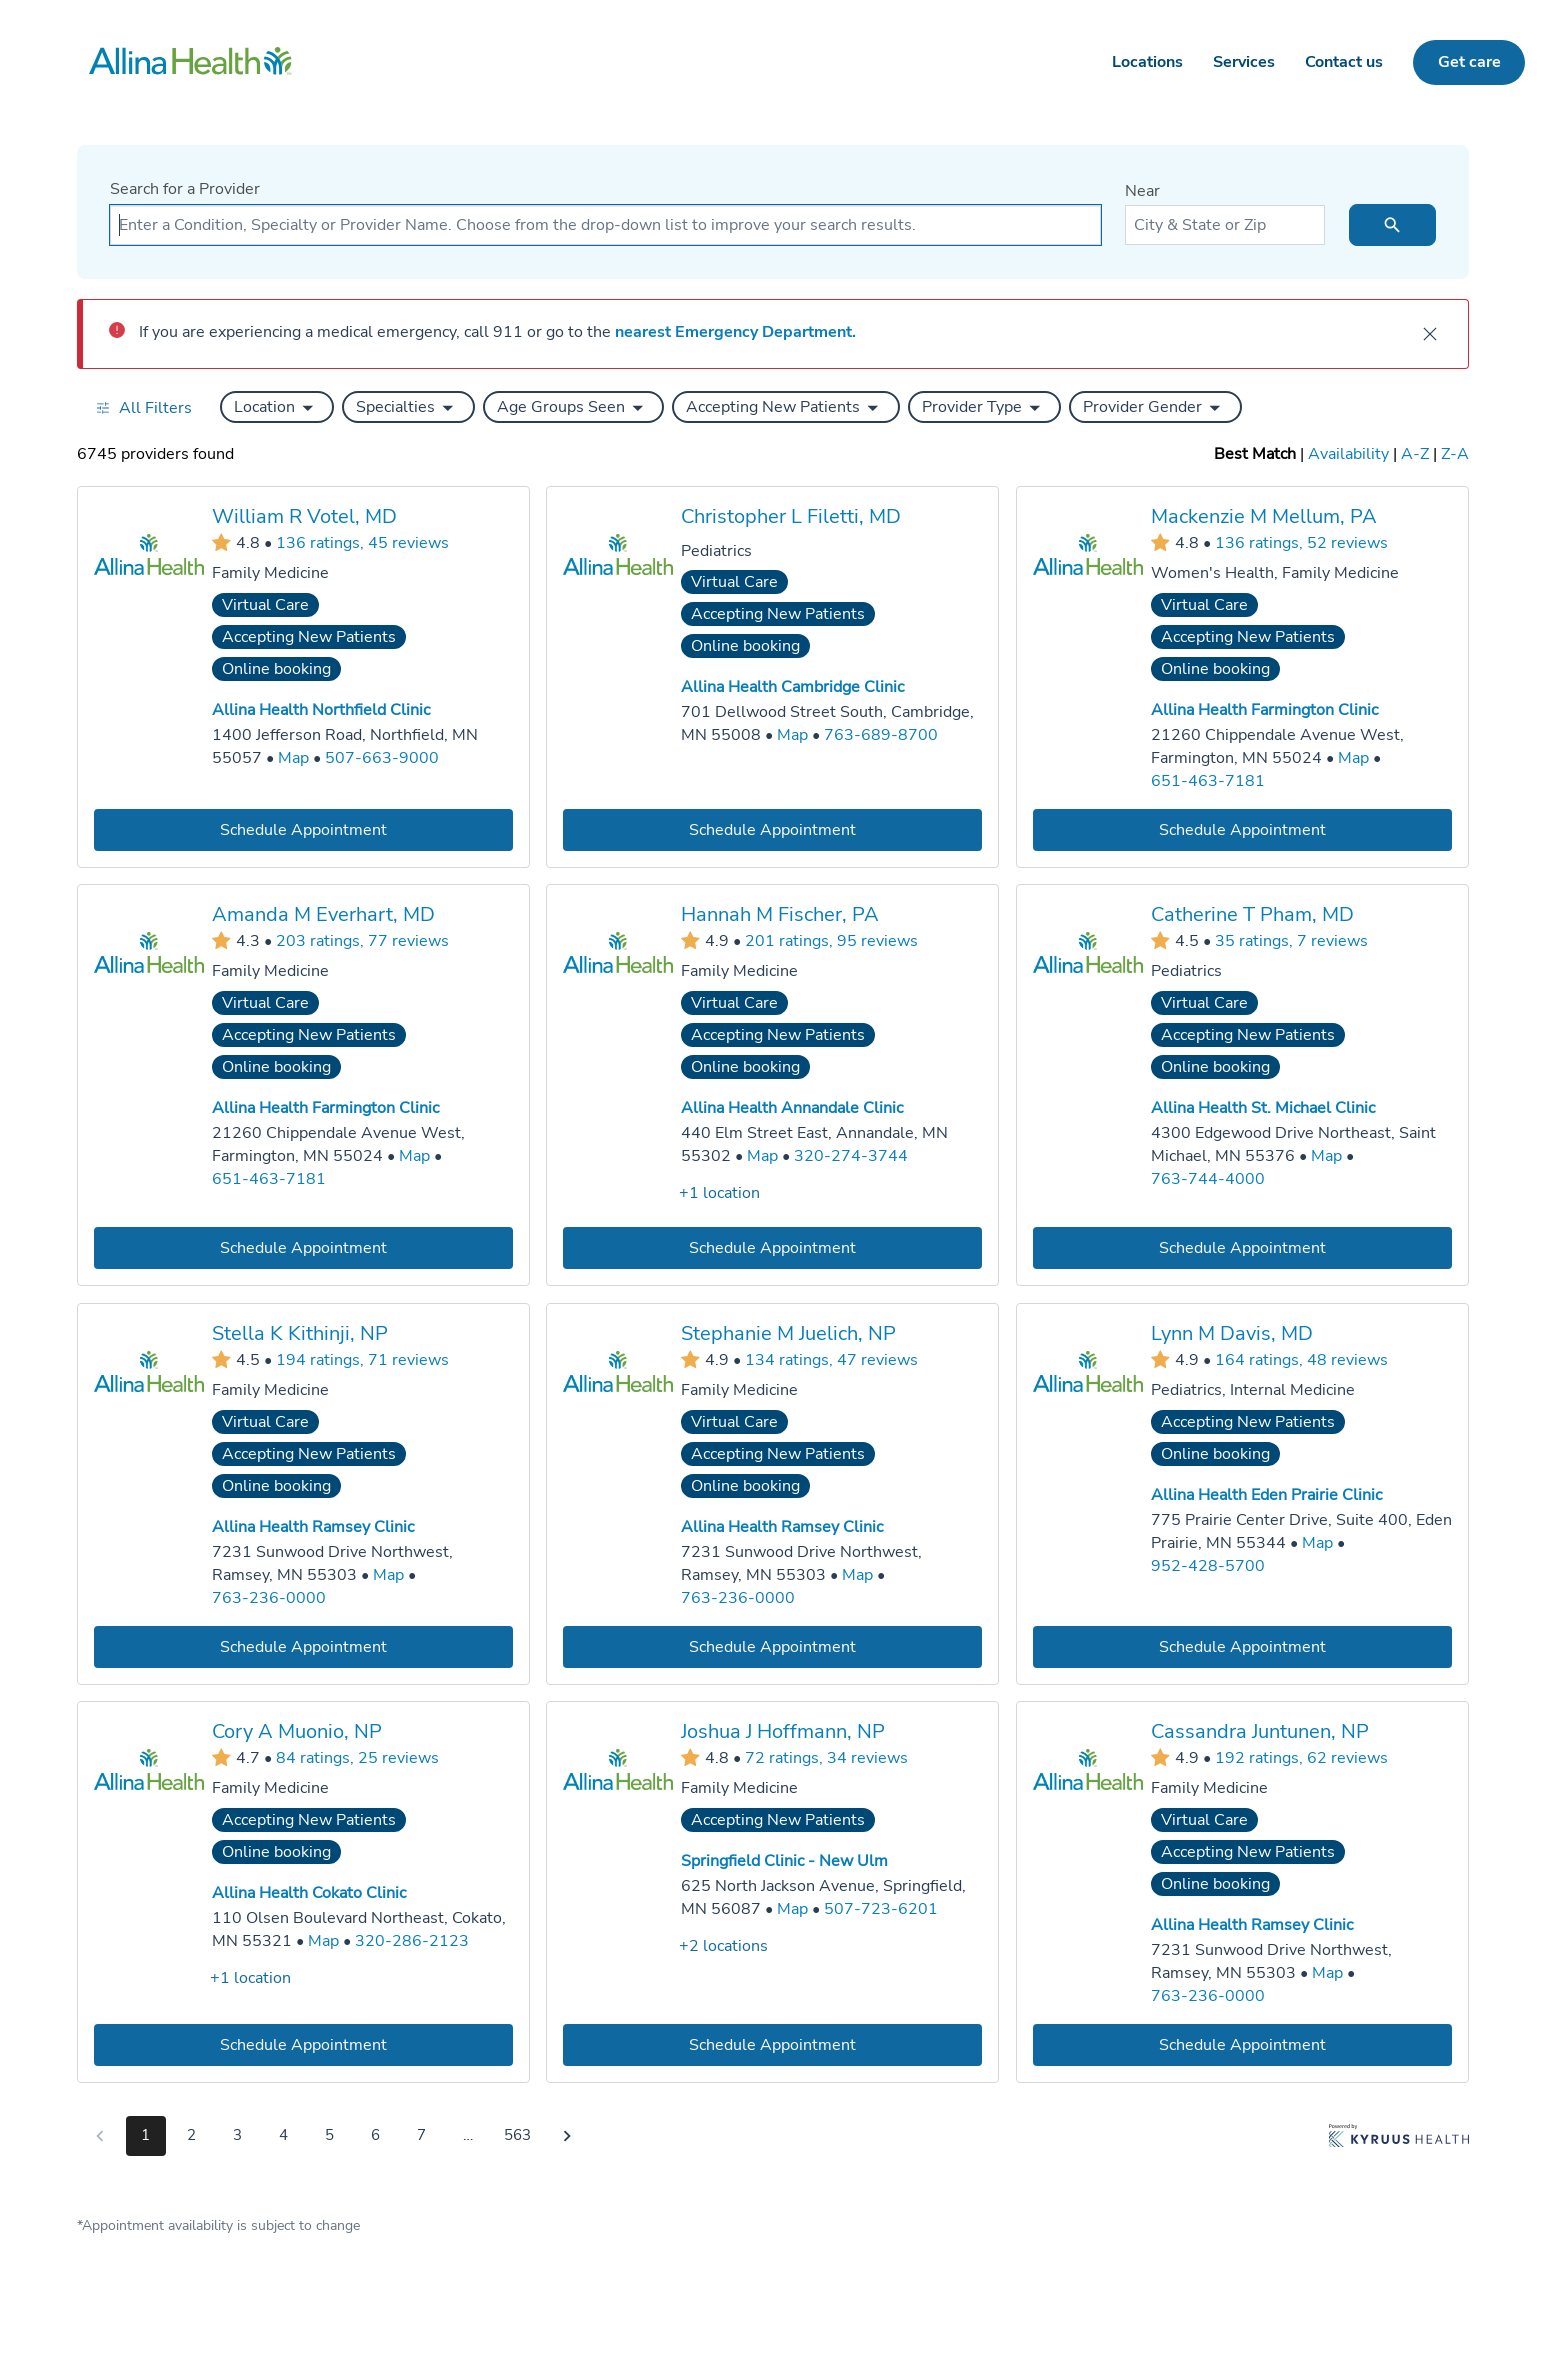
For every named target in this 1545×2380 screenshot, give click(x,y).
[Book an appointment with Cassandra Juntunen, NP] (1241, 2045)
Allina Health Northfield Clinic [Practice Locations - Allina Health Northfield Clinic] (321, 710)
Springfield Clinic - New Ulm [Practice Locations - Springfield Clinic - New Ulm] (784, 1861)
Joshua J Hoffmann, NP (783, 1731)
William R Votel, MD (304, 516)
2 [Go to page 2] (191, 2135)
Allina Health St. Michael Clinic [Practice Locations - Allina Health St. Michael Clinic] (1262, 1108)
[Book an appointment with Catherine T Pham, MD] (1241, 1248)
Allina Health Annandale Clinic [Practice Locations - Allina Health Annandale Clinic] (792, 1108)
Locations (1147, 62)
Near (1142, 191)
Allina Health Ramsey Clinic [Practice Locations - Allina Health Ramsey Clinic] (313, 1527)
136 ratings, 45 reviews (362, 542)
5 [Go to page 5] (329, 2135)
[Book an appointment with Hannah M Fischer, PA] (772, 1248)
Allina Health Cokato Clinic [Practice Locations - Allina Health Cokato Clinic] (309, 1893)
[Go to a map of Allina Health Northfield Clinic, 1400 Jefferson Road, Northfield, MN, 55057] (293, 758)
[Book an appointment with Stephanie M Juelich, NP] (772, 1646)
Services (1244, 62)
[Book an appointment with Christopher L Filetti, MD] (772, 829)
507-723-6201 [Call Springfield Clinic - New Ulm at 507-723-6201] (881, 1909)
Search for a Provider (185, 189)
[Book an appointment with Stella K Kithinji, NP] (303, 1646)
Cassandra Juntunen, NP (1259, 1731)
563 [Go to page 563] (517, 2135)
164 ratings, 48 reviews (1300, 1359)
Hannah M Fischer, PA (780, 914)
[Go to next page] (567, 2136)
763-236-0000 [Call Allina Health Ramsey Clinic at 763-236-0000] (269, 1597)
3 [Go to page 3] (237, 2135)
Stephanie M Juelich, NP (788, 1333)
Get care (1469, 62)
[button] (277, 407)
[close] (1430, 334)
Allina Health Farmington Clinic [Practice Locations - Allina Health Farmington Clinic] (1263, 710)
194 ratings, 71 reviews (362, 1359)
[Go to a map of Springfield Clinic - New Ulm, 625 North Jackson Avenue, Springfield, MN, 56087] (792, 1909)
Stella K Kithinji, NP (300, 1333)
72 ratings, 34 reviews (826, 1758)
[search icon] (1392, 225)
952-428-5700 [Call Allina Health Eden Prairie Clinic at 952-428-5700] (1207, 1565)
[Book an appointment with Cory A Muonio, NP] (303, 2045)
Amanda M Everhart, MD (323, 914)
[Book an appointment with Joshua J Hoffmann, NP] (772, 2045)
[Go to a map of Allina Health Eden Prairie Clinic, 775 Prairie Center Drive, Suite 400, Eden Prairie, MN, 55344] (1316, 1543)
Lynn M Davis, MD (1231, 1333)
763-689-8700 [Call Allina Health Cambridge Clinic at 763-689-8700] (881, 735)
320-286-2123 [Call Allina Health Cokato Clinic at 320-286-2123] (412, 1941)
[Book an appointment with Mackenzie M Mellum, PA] (1241, 829)
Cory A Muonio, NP (297, 1731)
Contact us (1344, 62)
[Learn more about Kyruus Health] (1399, 2140)
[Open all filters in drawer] (143, 407)
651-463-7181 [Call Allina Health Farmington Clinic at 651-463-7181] (1207, 780)
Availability (1348, 454)
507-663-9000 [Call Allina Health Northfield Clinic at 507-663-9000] (382, 758)
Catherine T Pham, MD (1251, 914)
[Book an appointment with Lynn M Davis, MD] (1241, 1646)
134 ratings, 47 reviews (831, 1359)
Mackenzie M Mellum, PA (1263, 516)
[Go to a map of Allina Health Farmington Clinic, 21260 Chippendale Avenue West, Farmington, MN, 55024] (1352, 758)
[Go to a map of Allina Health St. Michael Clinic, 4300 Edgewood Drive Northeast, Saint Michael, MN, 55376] (1325, 1156)
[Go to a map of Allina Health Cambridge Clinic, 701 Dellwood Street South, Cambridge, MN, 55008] (792, 735)
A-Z (1415, 454)
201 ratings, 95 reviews (831, 941)
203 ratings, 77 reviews (362, 941)
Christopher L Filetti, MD (791, 516)
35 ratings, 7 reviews (1290, 941)
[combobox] (605, 225)
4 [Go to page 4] (283, 2135)
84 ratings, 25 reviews (357, 1758)
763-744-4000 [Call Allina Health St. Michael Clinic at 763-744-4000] (1207, 1179)
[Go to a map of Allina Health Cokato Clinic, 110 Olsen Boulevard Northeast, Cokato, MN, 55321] (323, 1941)
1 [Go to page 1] (145, 2135)
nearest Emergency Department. (735, 332)
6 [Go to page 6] (375, 2135)
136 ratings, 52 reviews (1300, 542)
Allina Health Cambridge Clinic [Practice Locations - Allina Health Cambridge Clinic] (792, 687)
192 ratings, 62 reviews (1300, 1758)
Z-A (1455, 454)
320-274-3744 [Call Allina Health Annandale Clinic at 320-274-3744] (851, 1156)
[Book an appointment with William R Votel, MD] (303, 829)
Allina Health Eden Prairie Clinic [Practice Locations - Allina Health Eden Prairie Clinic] (1265, 1495)
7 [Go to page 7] (421, 2135)
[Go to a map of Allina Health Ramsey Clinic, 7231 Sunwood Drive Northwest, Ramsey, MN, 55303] (388, 1575)
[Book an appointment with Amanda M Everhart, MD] (303, 1248)
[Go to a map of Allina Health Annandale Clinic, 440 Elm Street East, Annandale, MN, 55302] (762, 1156)
